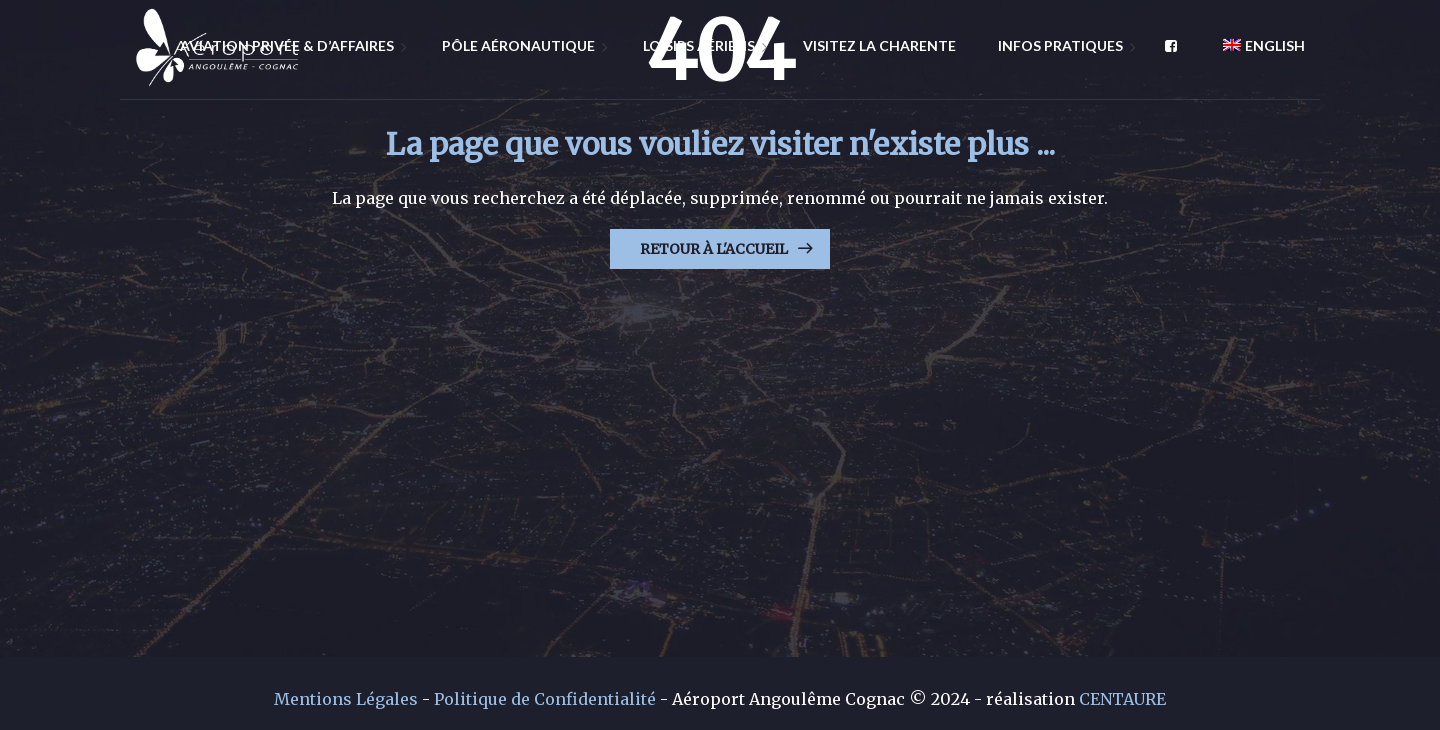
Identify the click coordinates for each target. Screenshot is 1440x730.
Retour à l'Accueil (714, 249)
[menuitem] (1256, 45)
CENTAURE (1122, 699)
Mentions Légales (346, 699)
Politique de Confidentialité (545, 699)
